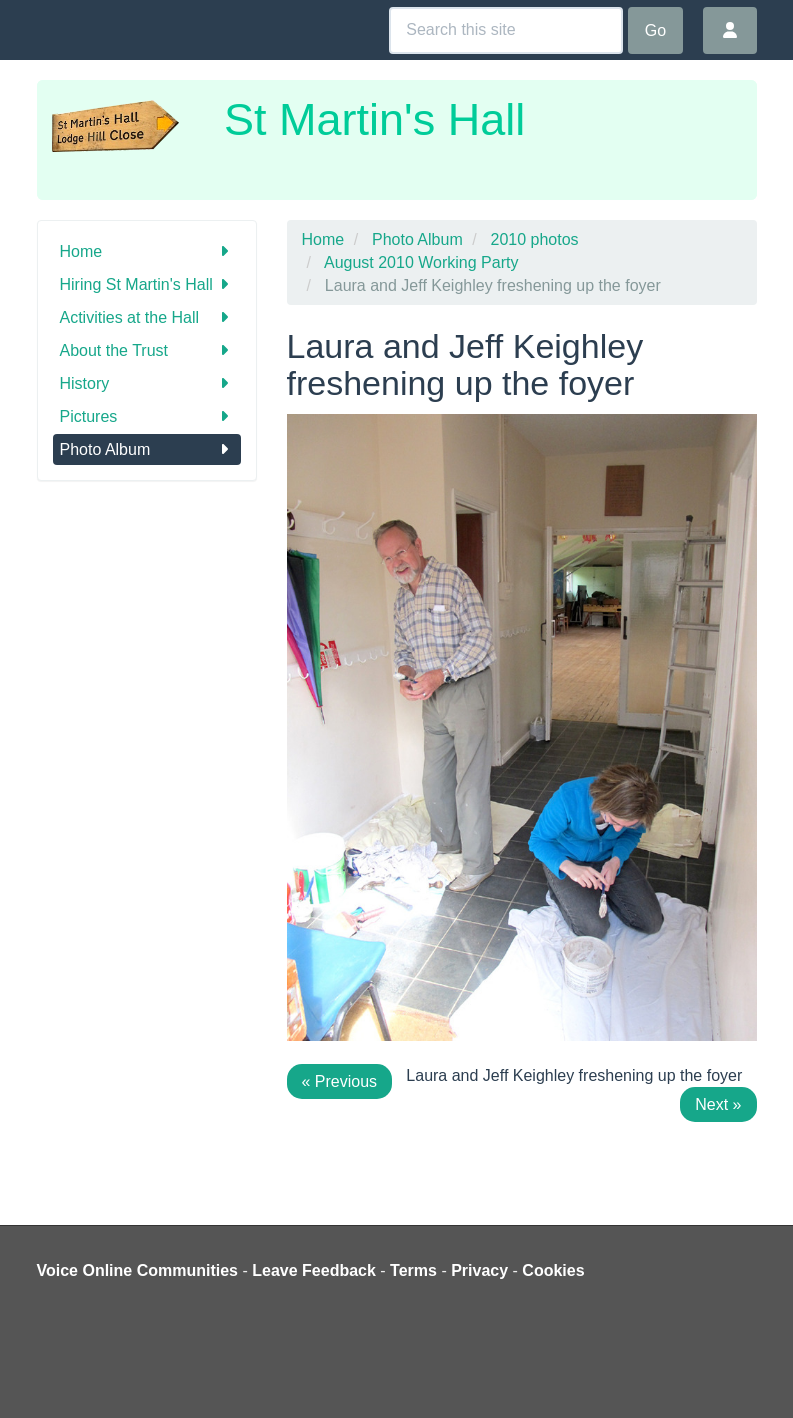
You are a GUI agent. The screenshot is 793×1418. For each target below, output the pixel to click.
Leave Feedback (314, 1270)
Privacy (479, 1270)
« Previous (340, 1081)
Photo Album (147, 449)
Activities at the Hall (147, 317)
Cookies (553, 1270)
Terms (413, 1270)
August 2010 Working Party (421, 262)
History (147, 383)
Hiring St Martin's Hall (147, 284)
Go (655, 30)
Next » (718, 1104)
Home (147, 251)
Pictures (147, 416)
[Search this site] (506, 30)
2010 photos (535, 239)
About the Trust (147, 350)
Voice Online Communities (138, 1270)
